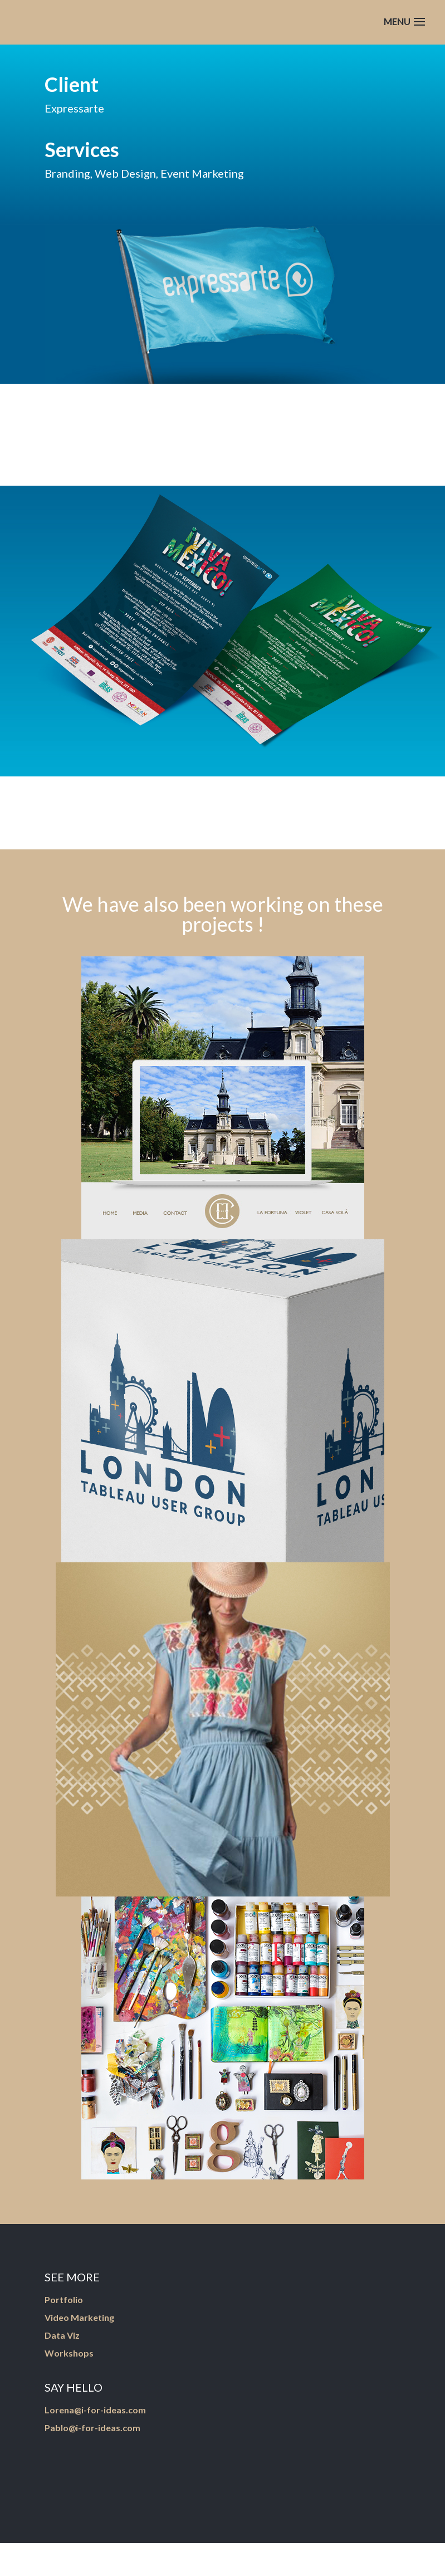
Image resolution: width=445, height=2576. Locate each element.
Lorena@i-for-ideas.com (95, 2409)
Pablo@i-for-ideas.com (92, 2427)
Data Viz (62, 2335)
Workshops (69, 2353)
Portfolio (64, 2299)
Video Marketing (79, 2317)
